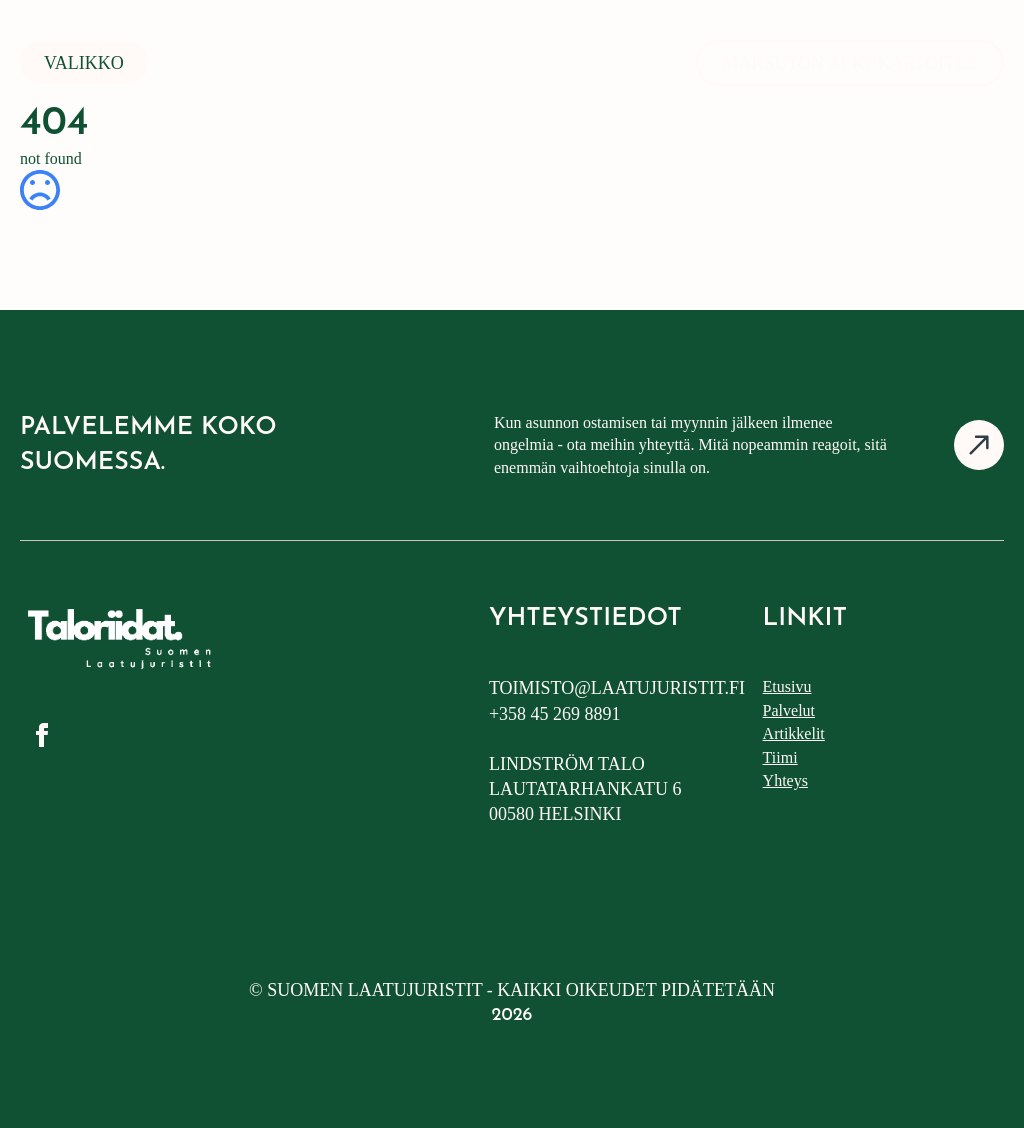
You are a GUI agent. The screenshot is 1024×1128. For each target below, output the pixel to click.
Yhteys (785, 780)
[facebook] (42, 735)
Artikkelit (794, 733)
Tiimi (780, 757)
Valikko (84, 63)
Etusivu (787, 686)
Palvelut (789, 710)
